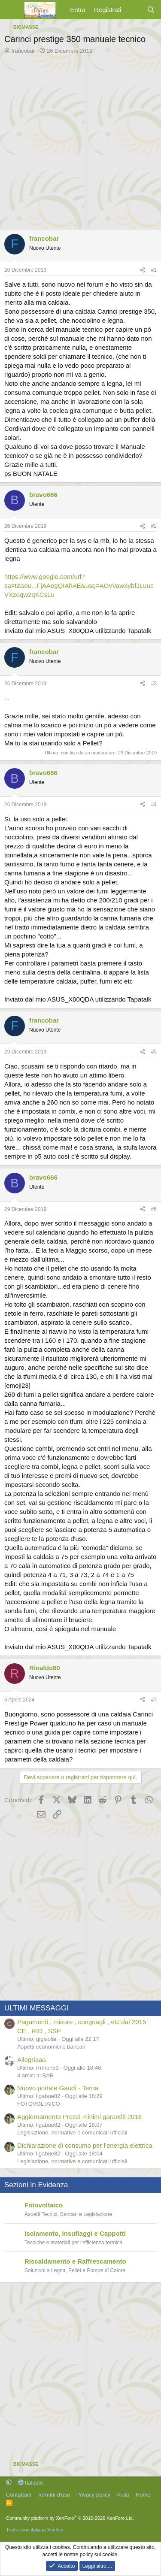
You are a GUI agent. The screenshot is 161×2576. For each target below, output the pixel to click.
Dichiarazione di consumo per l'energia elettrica (84, 2145)
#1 (154, 270)
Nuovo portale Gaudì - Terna (57, 2088)
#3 (154, 684)
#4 (154, 805)
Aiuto (123, 2494)
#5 (154, 1052)
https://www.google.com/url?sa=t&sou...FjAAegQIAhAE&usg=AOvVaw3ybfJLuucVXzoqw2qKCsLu (78, 585)
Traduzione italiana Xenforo (35, 2529)
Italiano (30, 2482)
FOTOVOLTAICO (38, 2104)
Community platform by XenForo (70, 2518)
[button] (8, 2483)
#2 (154, 526)
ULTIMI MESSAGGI (36, 2008)
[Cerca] (151, 10)
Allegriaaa (31, 2059)
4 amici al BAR (35, 2075)
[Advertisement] (80, 139)
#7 (154, 1700)
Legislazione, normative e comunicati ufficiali (72, 2132)
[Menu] (12, 9)
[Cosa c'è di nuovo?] (133, 10)
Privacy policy (93, 2494)
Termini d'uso (53, 2494)
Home (143, 2494)
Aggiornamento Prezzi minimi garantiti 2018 (79, 2116)
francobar (23, 51)
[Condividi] (142, 270)
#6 (154, 1209)
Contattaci (18, 2494)
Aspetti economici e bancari (51, 2046)
